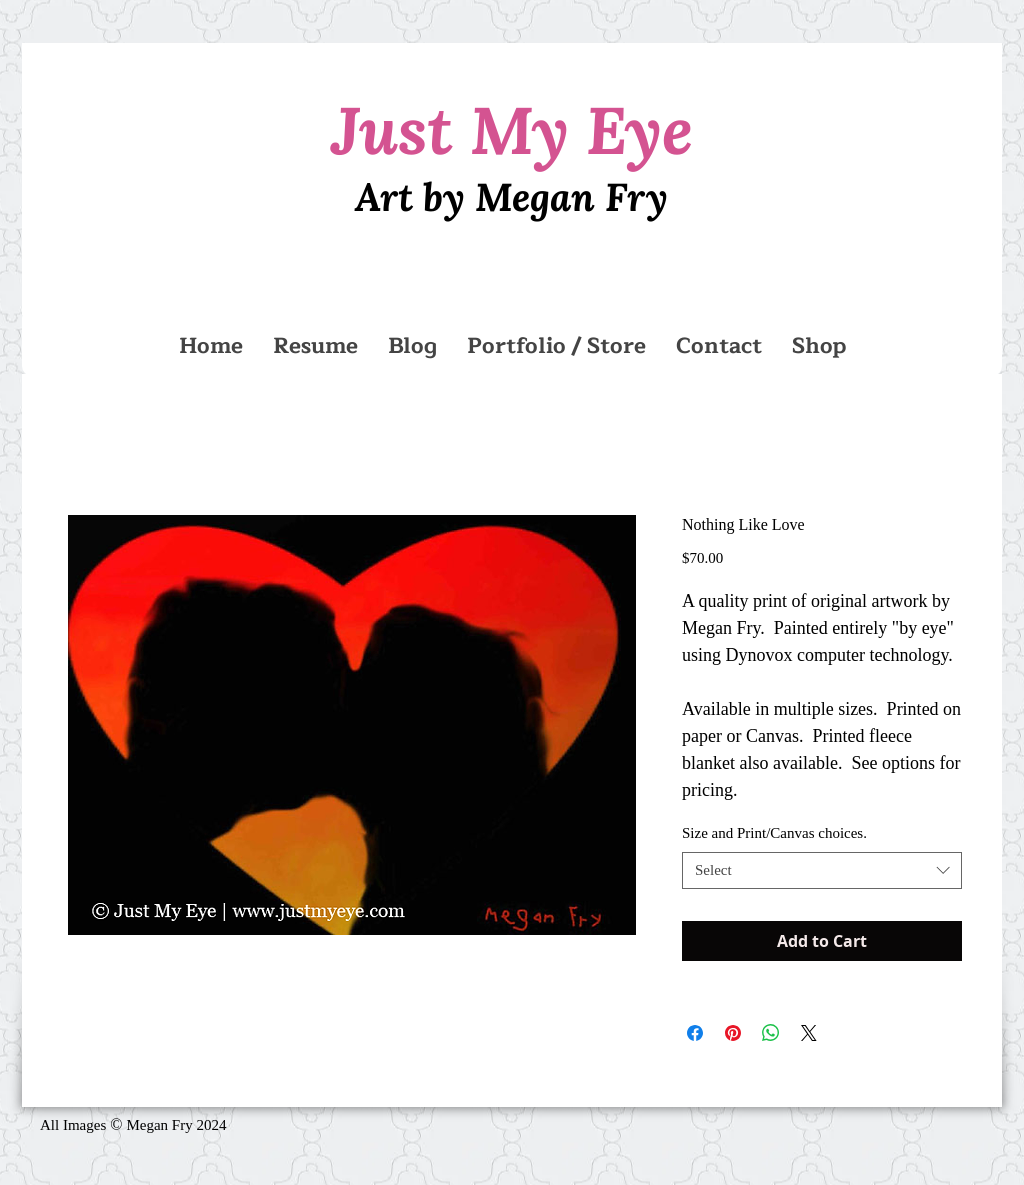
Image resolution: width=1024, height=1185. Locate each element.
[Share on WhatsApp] (771, 1033)
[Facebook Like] (462, 1134)
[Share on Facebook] (695, 1033)
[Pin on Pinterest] (733, 1033)
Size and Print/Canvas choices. (774, 833)
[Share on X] (809, 1033)
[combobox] (822, 871)
